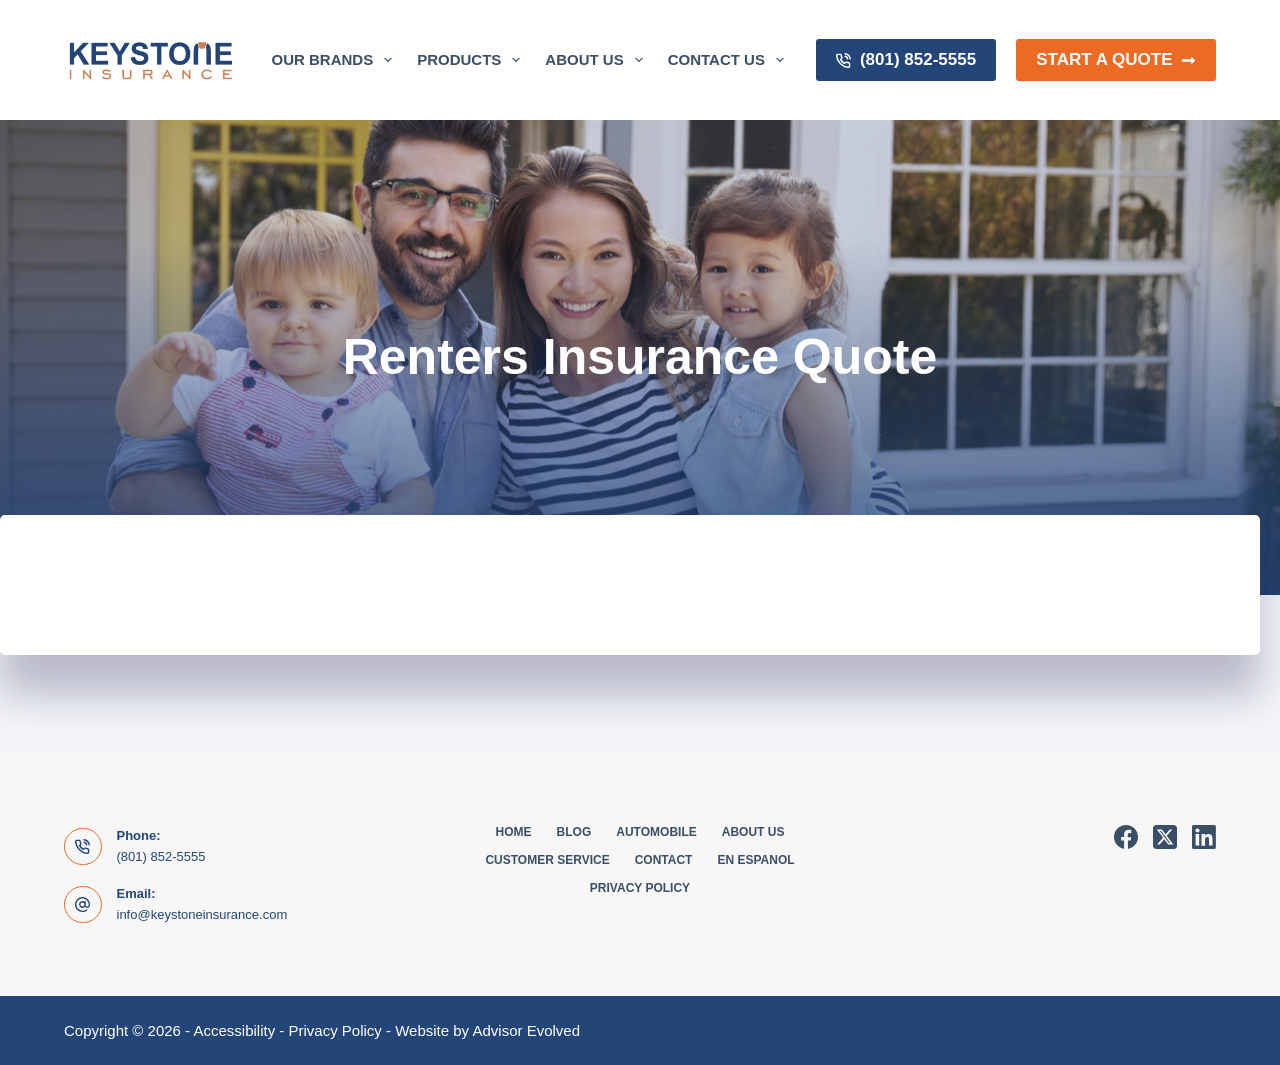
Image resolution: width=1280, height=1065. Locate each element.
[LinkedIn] (1204, 837)
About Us (597, 60)
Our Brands (336, 60)
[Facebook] (1126, 837)
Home (514, 832)
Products (472, 60)
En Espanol (755, 860)
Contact (664, 860)
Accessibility (234, 1030)
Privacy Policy (640, 888)
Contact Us (730, 60)
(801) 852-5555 (906, 59)
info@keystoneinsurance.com (202, 914)
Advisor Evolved (526, 1030)
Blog (574, 832)
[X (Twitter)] (1165, 837)
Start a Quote (1116, 59)
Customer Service (547, 860)
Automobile (656, 832)
